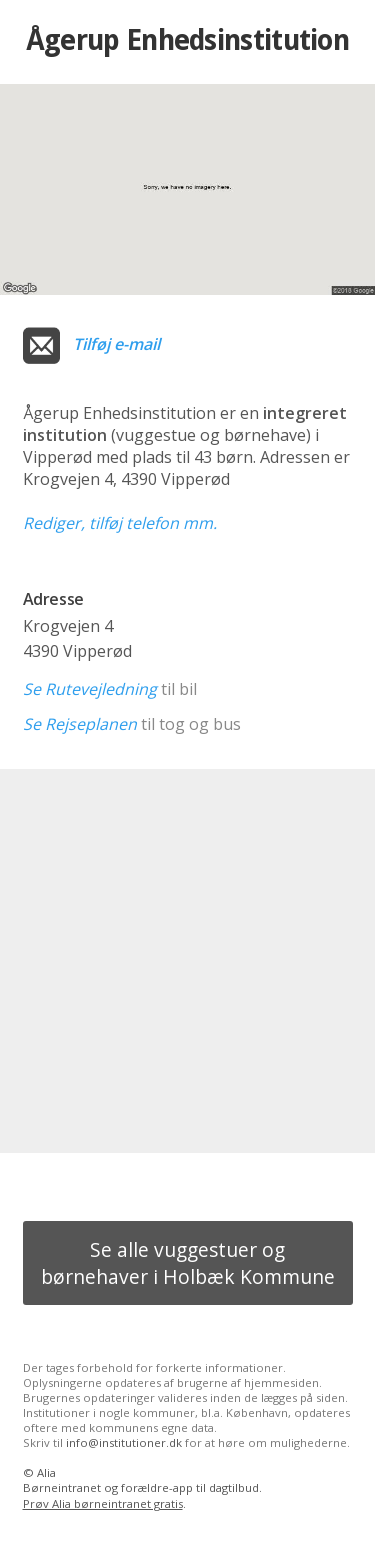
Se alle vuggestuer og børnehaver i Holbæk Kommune (188, 1263)
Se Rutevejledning (90, 689)
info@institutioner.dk (124, 1442)
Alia (46, 1472)
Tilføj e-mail (116, 344)
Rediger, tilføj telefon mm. (120, 523)
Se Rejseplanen (80, 724)
